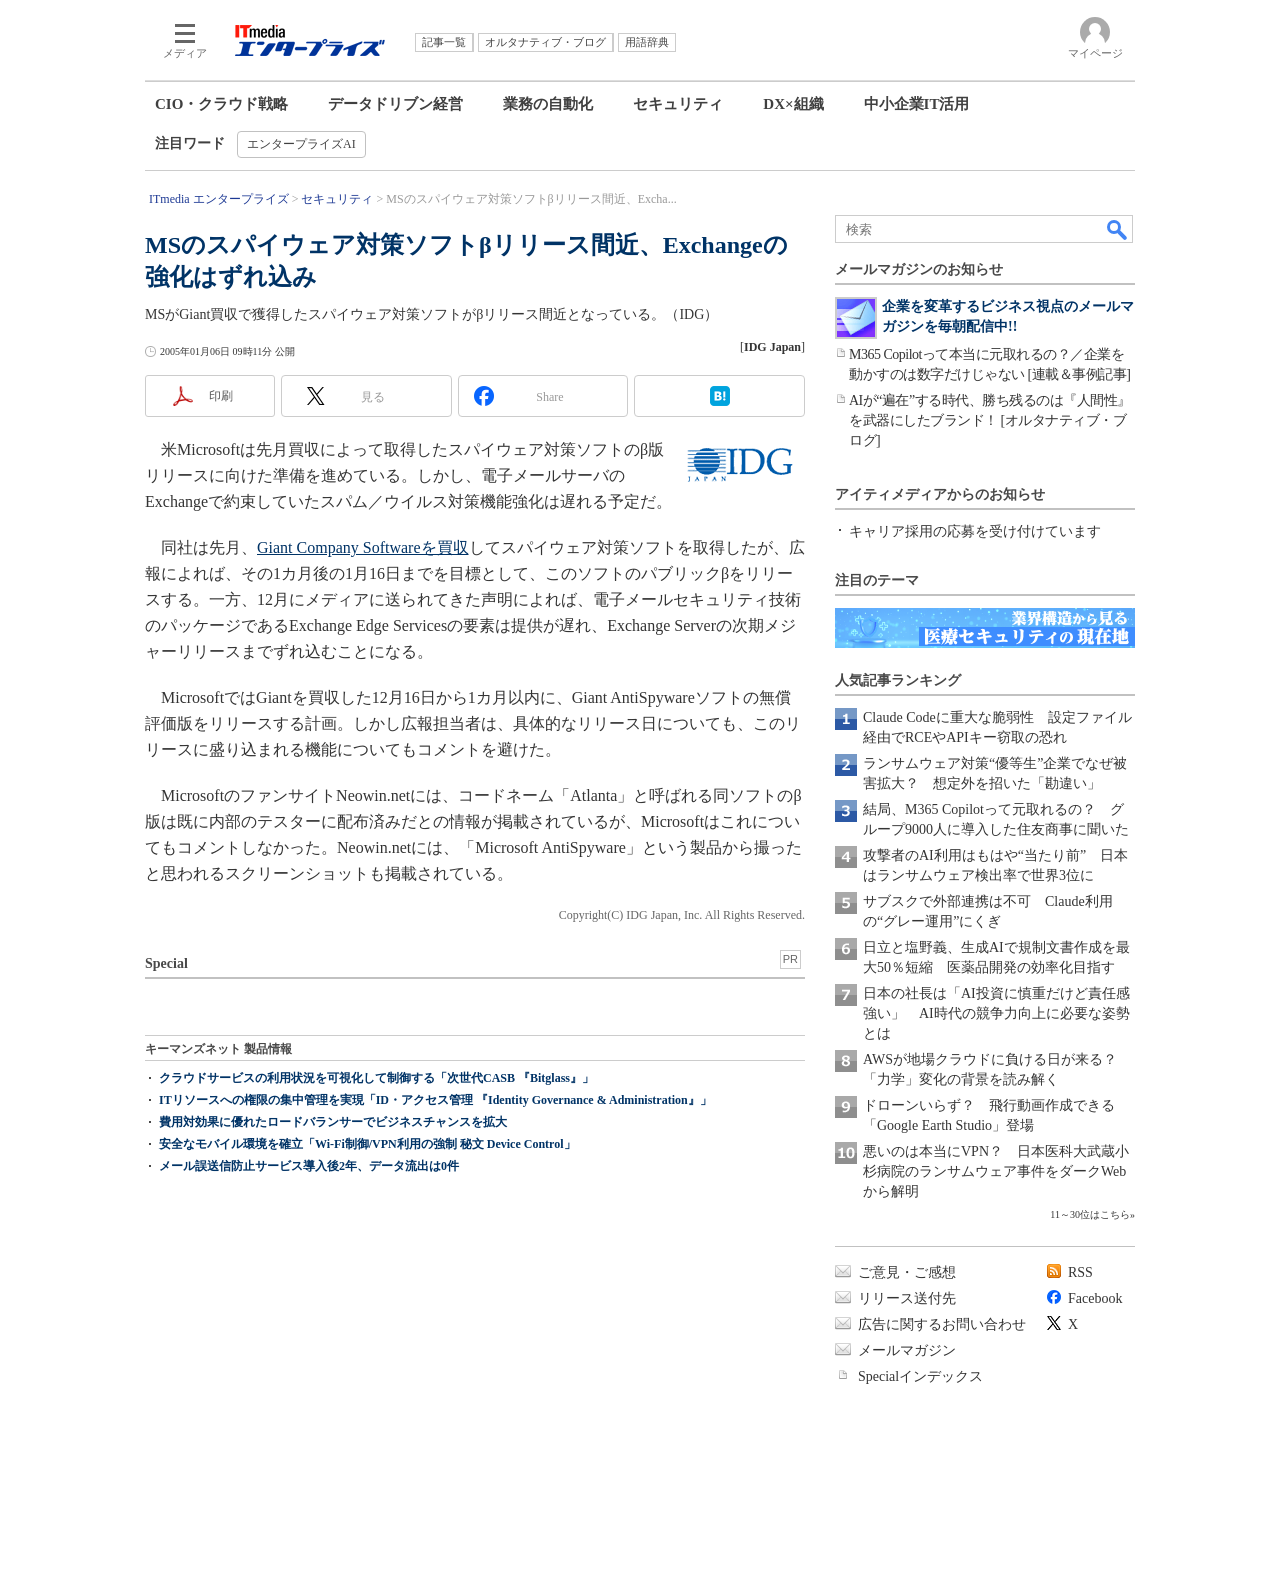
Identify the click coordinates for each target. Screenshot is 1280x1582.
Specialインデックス (920, 1376)
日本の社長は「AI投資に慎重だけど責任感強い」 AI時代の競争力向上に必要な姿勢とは (996, 1013)
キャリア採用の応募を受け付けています (975, 531)
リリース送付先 (907, 1298)
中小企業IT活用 (917, 104)
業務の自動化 (548, 104)
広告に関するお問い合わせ (942, 1324)
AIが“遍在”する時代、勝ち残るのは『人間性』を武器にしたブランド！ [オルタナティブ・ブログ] (990, 420)
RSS (1080, 1272)
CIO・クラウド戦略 (221, 104)
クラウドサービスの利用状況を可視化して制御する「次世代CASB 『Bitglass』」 (376, 1078)
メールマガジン (907, 1350)
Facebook (1095, 1298)
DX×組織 (793, 104)
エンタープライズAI (301, 144)
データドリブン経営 (395, 104)
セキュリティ (678, 104)
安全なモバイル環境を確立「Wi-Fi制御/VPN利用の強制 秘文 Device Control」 (367, 1144)
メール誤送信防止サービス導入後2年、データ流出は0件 (309, 1166)
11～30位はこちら (1090, 1214)
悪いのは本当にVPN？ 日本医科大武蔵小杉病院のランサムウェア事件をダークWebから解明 (996, 1171)
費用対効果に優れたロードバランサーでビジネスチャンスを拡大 (333, 1122)
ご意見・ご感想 (907, 1272)
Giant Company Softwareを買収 (363, 547)
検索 (1118, 229)
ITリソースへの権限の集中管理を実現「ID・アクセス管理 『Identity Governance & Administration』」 (435, 1100)
